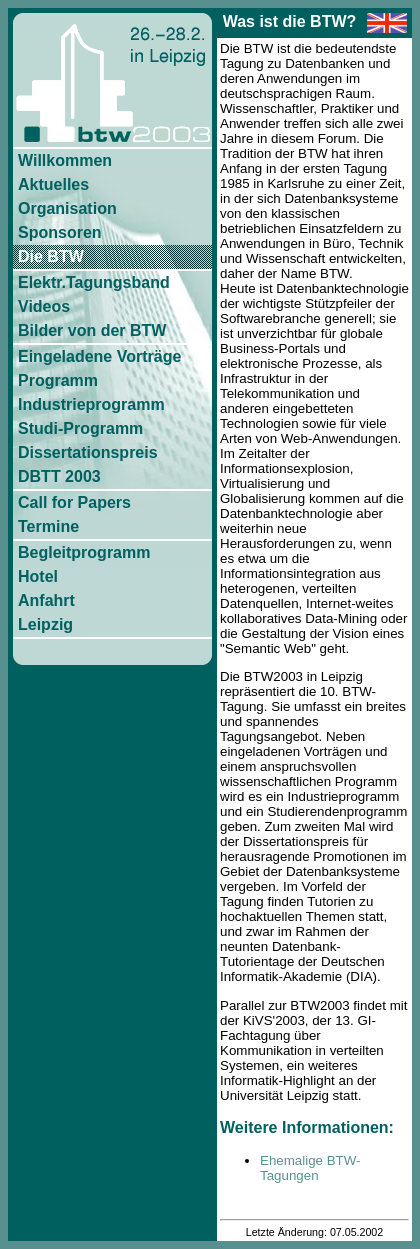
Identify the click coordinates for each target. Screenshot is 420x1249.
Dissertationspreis (88, 452)
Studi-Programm (80, 428)
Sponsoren (60, 232)
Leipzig (45, 624)
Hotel (38, 576)
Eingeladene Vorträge (99, 356)
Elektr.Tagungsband (94, 282)
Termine (48, 526)
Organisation (67, 208)
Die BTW (51, 256)
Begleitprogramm (84, 552)
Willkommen (65, 160)
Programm (58, 380)
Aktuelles (53, 184)
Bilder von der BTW (92, 330)
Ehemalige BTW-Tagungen (310, 1168)
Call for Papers (74, 502)
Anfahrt (46, 600)
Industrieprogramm (91, 404)
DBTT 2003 (59, 476)
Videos (44, 306)
